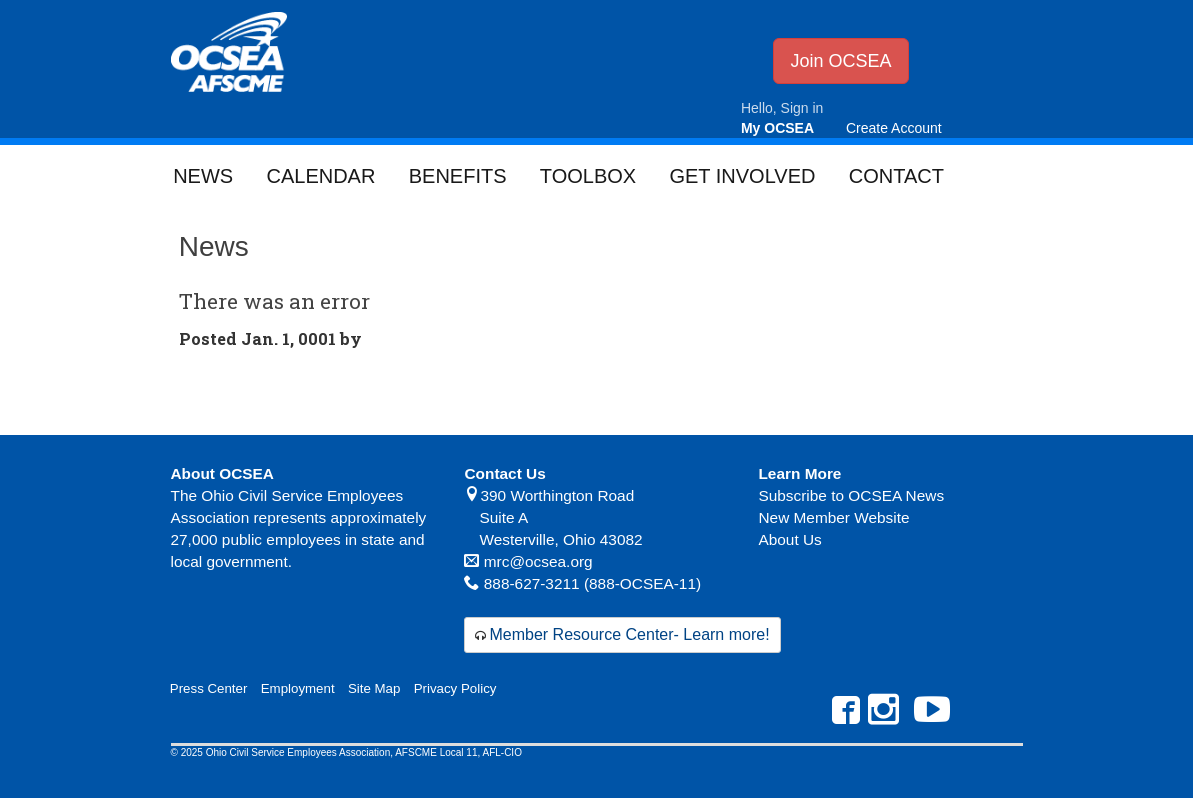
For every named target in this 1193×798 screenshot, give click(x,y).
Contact (896, 176)
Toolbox (588, 176)
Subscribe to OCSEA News (851, 495)
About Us (789, 539)
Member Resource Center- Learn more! (629, 634)
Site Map (374, 688)
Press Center (209, 688)
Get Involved (742, 176)
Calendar (320, 176)
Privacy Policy (455, 688)
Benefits (458, 176)
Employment (298, 688)
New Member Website (833, 517)
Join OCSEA (840, 61)
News (203, 176)
